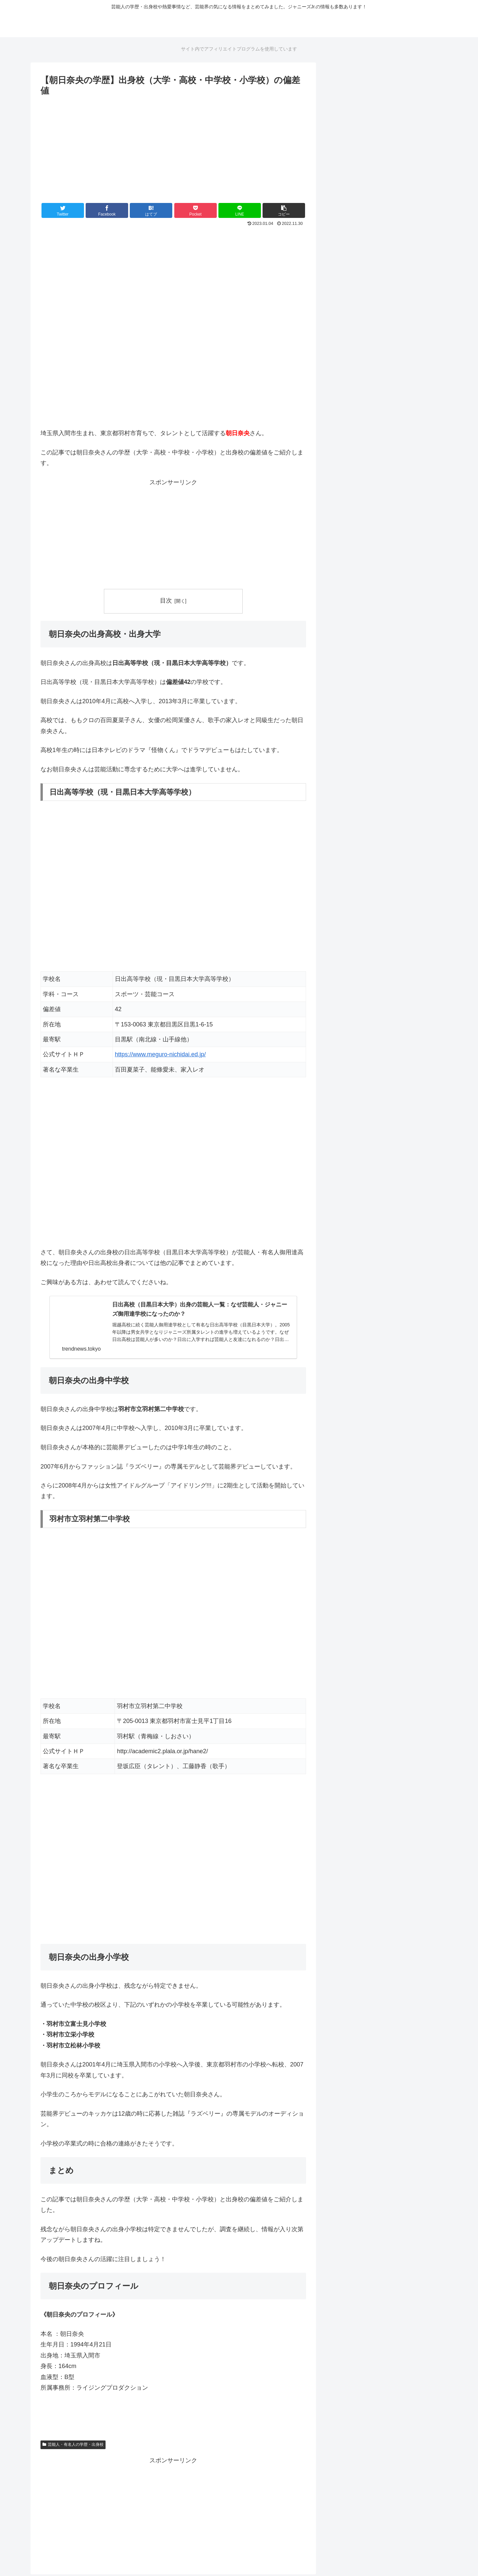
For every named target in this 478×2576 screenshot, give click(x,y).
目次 (166, 600)
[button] (284, 210)
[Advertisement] (173, 148)
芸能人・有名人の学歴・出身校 (73, 2446)
